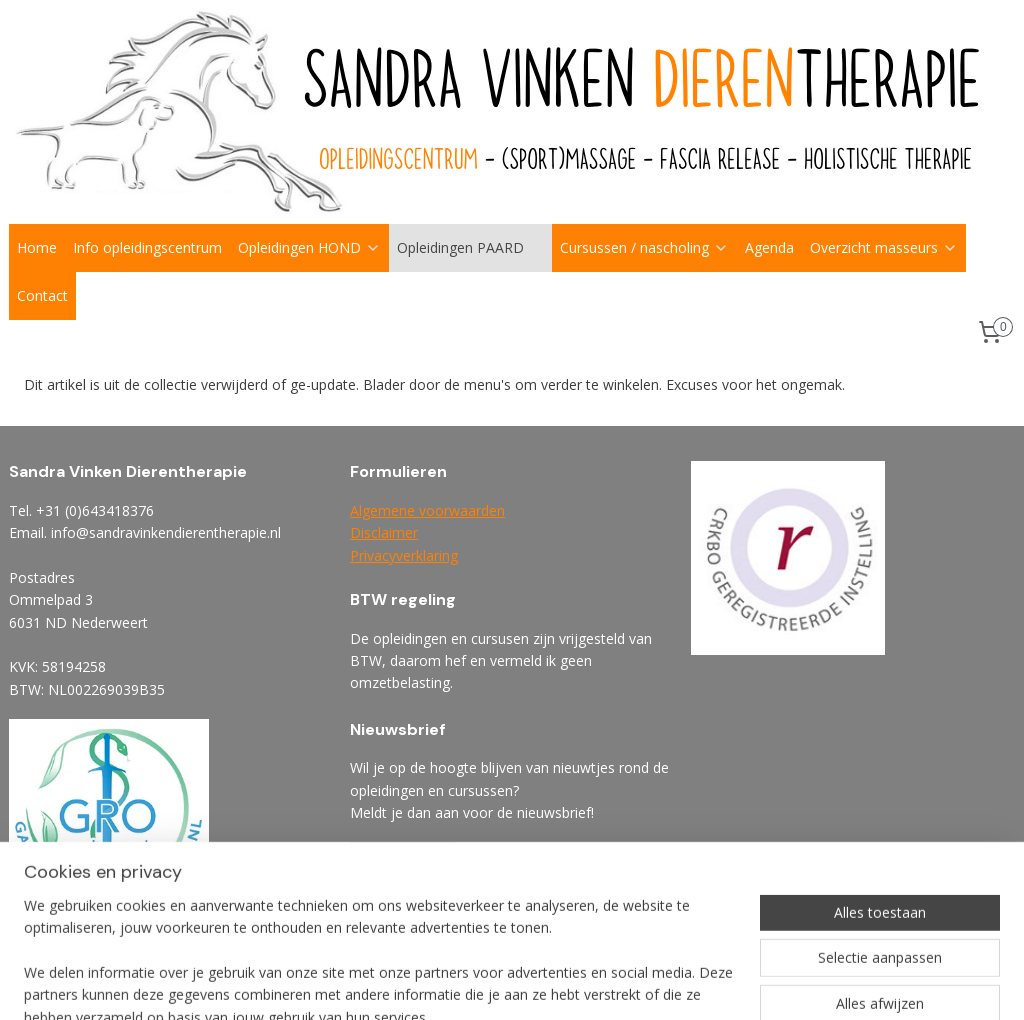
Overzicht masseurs (884, 247)
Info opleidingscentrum (147, 247)
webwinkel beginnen (696, 983)
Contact (42, 295)
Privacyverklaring (404, 555)
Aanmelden (402, 859)
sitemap (577, 983)
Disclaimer (384, 532)
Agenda (769, 247)
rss (619, 983)
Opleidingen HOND (309, 247)
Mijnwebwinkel (870, 983)
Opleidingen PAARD (470, 247)
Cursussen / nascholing (644, 247)
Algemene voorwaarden (427, 510)
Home (37, 247)
